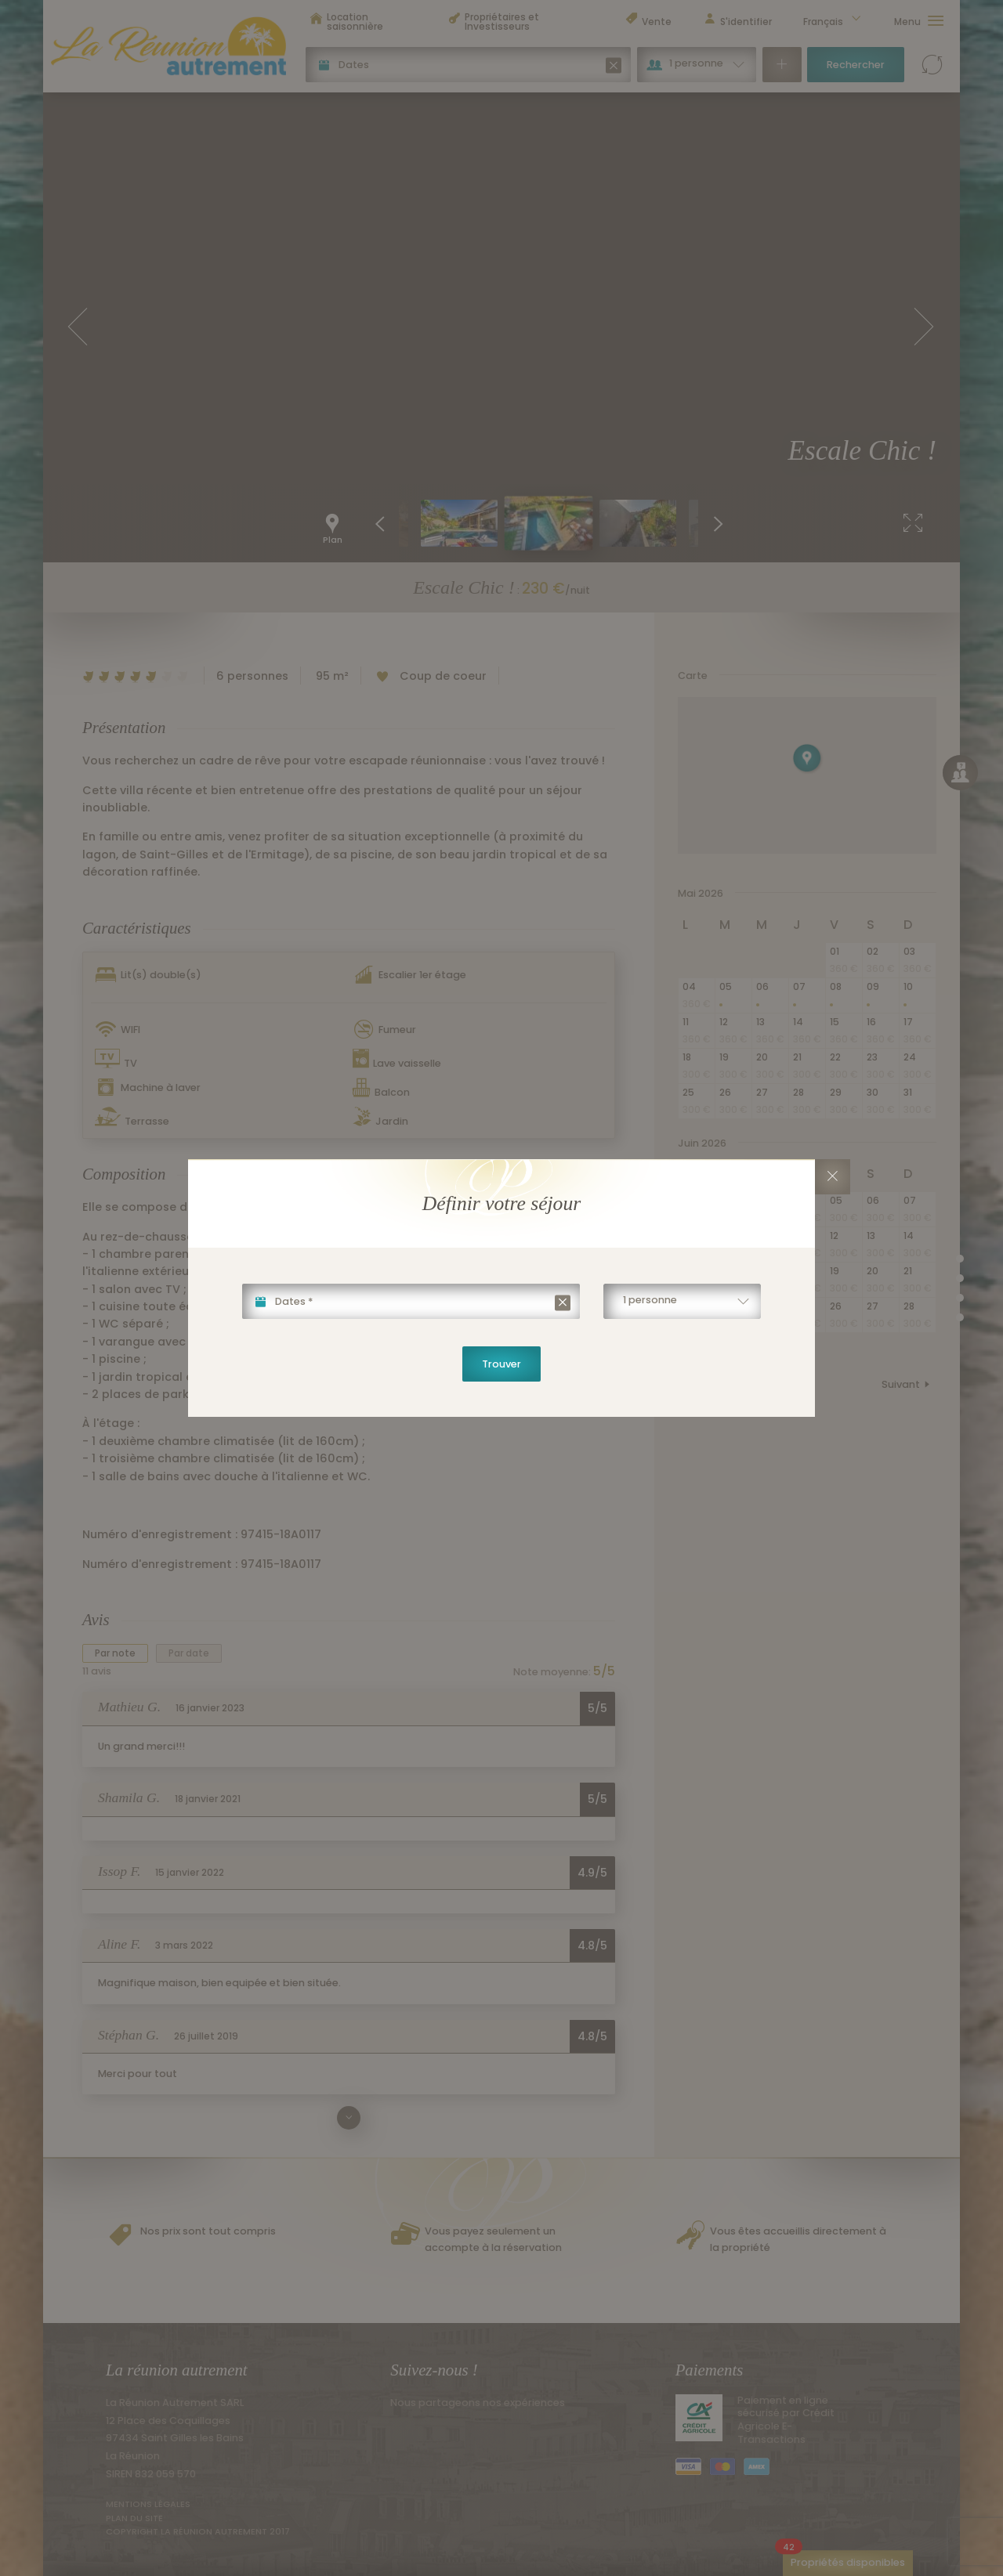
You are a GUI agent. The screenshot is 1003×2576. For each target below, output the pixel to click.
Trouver (501, 1364)
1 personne (650, 1299)
